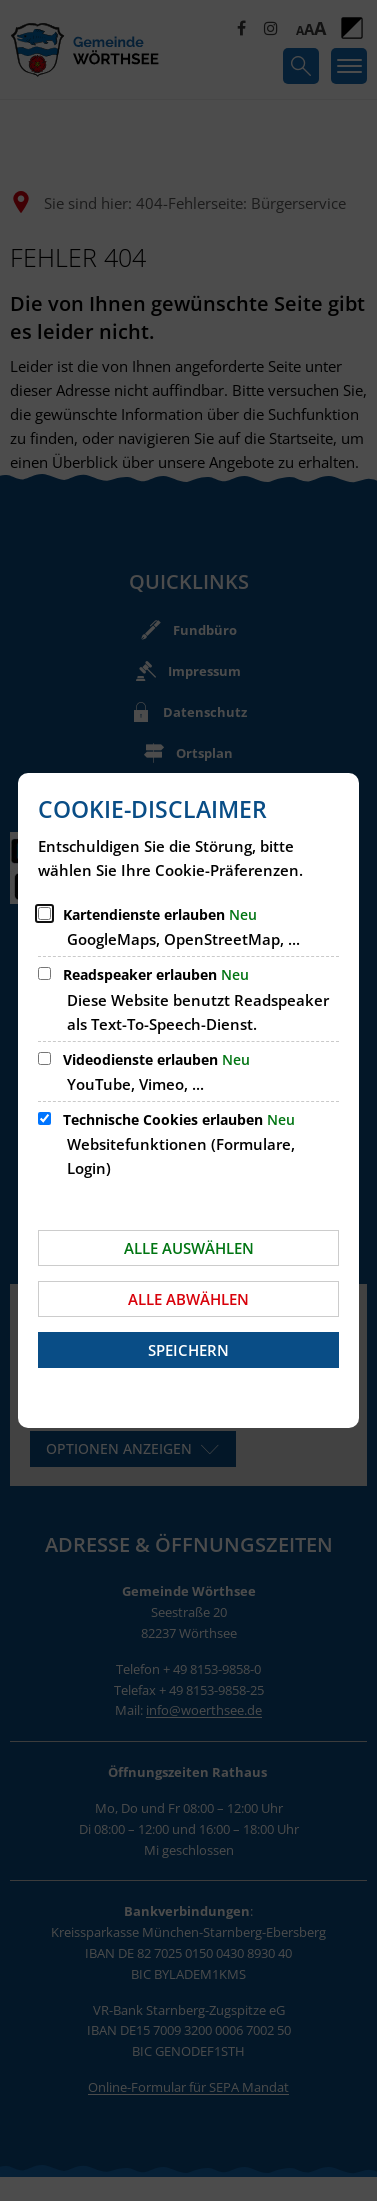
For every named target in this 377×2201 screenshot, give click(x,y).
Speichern (188, 1350)
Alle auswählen (189, 1248)
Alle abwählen (188, 1299)
